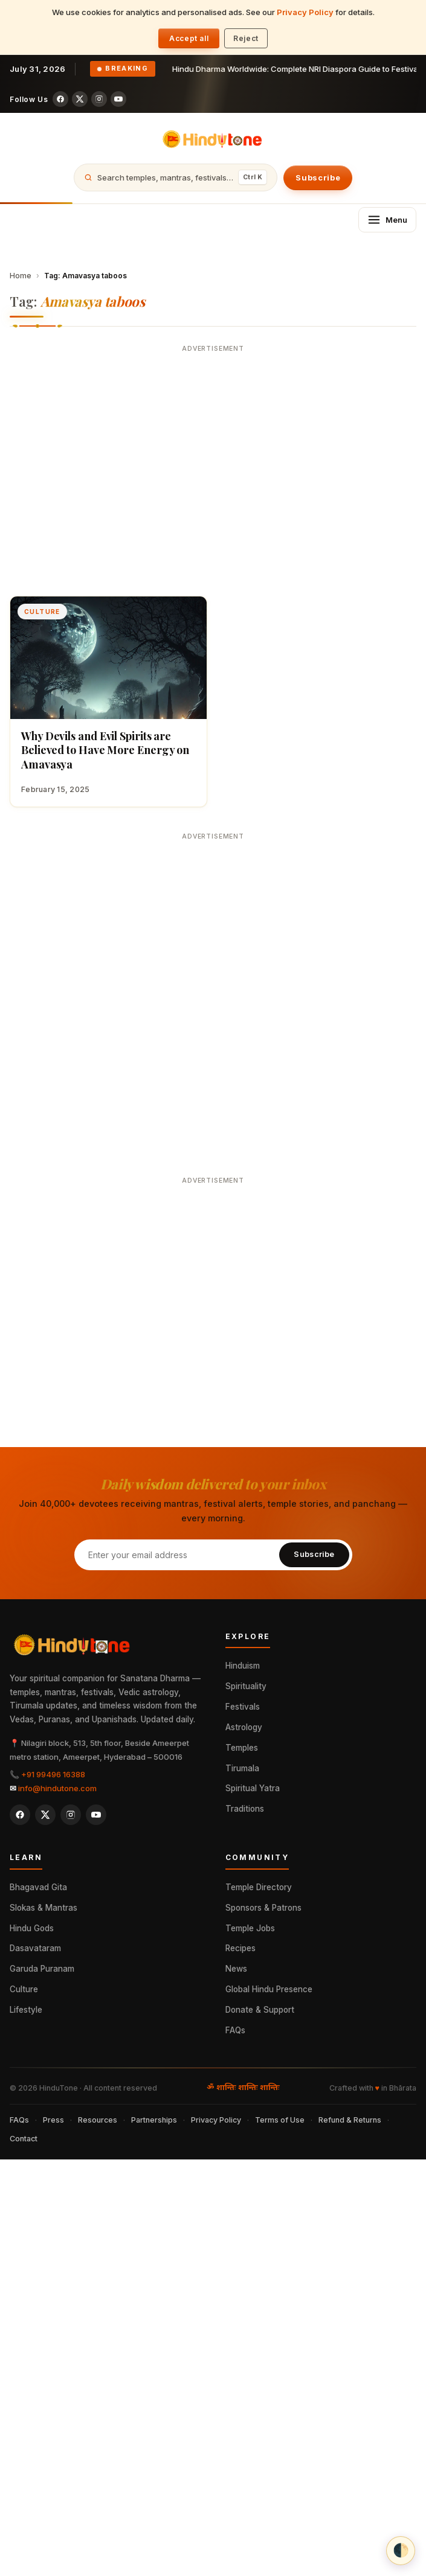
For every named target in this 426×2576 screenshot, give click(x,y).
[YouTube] (118, 99)
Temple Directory (258, 1887)
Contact (23, 2138)
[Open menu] (387, 219)
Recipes (240, 1948)
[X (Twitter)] (80, 99)
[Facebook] (60, 99)
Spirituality (245, 1686)
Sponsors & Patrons (263, 1908)
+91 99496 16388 (53, 1774)
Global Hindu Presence (268, 1989)
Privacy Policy (305, 12)
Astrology (243, 1727)
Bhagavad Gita (38, 1887)
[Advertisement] (113, 470)
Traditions (244, 1809)
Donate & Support (259, 2010)
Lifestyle (26, 2010)
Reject (246, 38)
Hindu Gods (32, 1928)
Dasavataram (35, 1948)
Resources (97, 2119)
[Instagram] (99, 99)
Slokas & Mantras (43, 1908)
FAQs (235, 2030)
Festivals (242, 1706)
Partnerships (154, 2119)
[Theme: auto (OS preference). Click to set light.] (400, 2550)
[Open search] (176, 177)
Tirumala (242, 1768)
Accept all (188, 38)
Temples (241, 1748)
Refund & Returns (349, 2119)
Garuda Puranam (42, 1969)
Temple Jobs (250, 1928)
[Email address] (176, 1554)
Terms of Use (280, 2119)
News (236, 1969)
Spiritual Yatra (252, 1788)
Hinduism (242, 1665)
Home (20, 275)
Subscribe (317, 177)
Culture (24, 1989)
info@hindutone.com (57, 1788)
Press (53, 2119)
